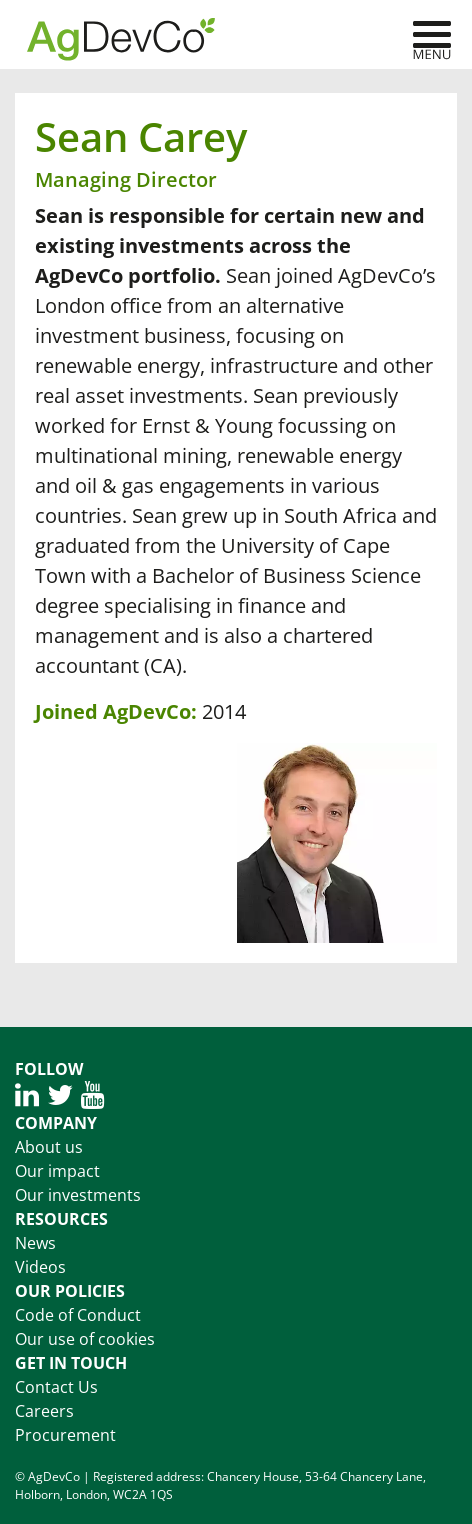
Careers (44, 1411)
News (35, 1243)
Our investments (78, 1195)
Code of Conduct (78, 1315)
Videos (40, 1267)
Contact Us (56, 1387)
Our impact (57, 1171)
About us (49, 1147)
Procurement (65, 1435)
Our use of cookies (85, 1339)
